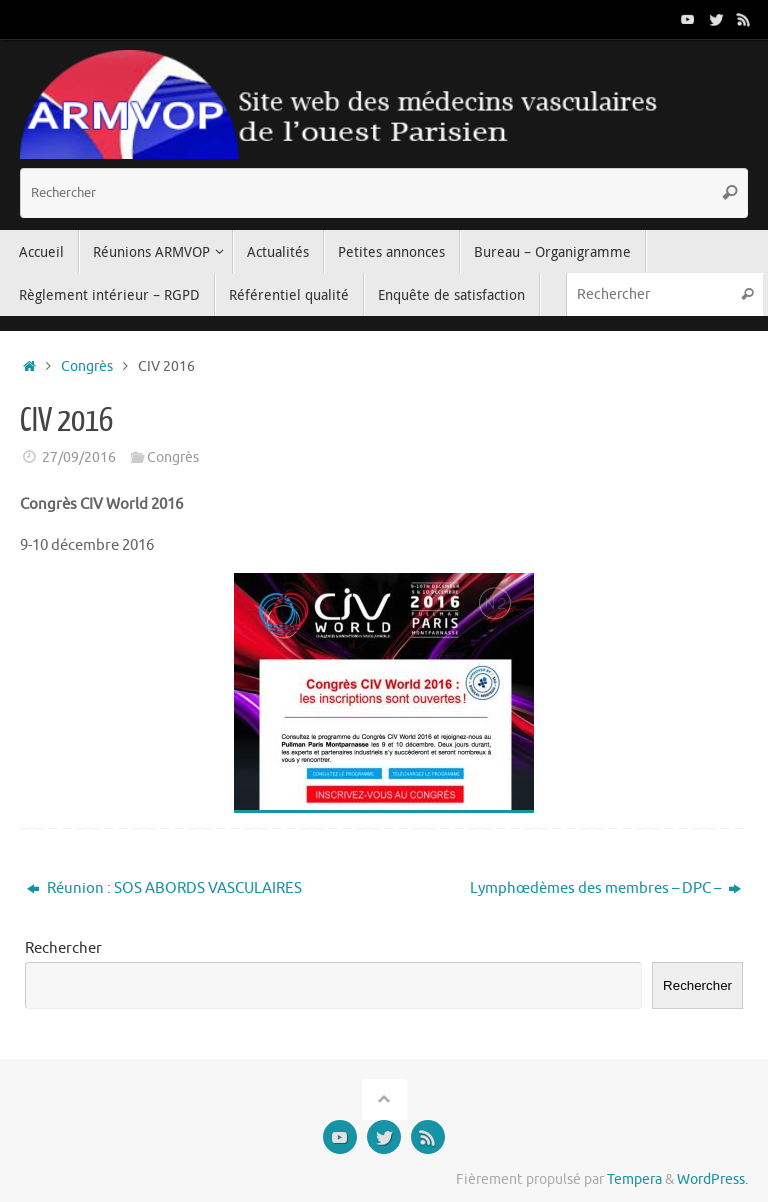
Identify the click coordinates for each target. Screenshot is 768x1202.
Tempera (634, 1179)
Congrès (87, 366)
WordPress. (712, 1179)
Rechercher (63, 948)
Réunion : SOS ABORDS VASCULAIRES (164, 888)
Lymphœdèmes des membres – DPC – (605, 888)
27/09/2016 (79, 457)
